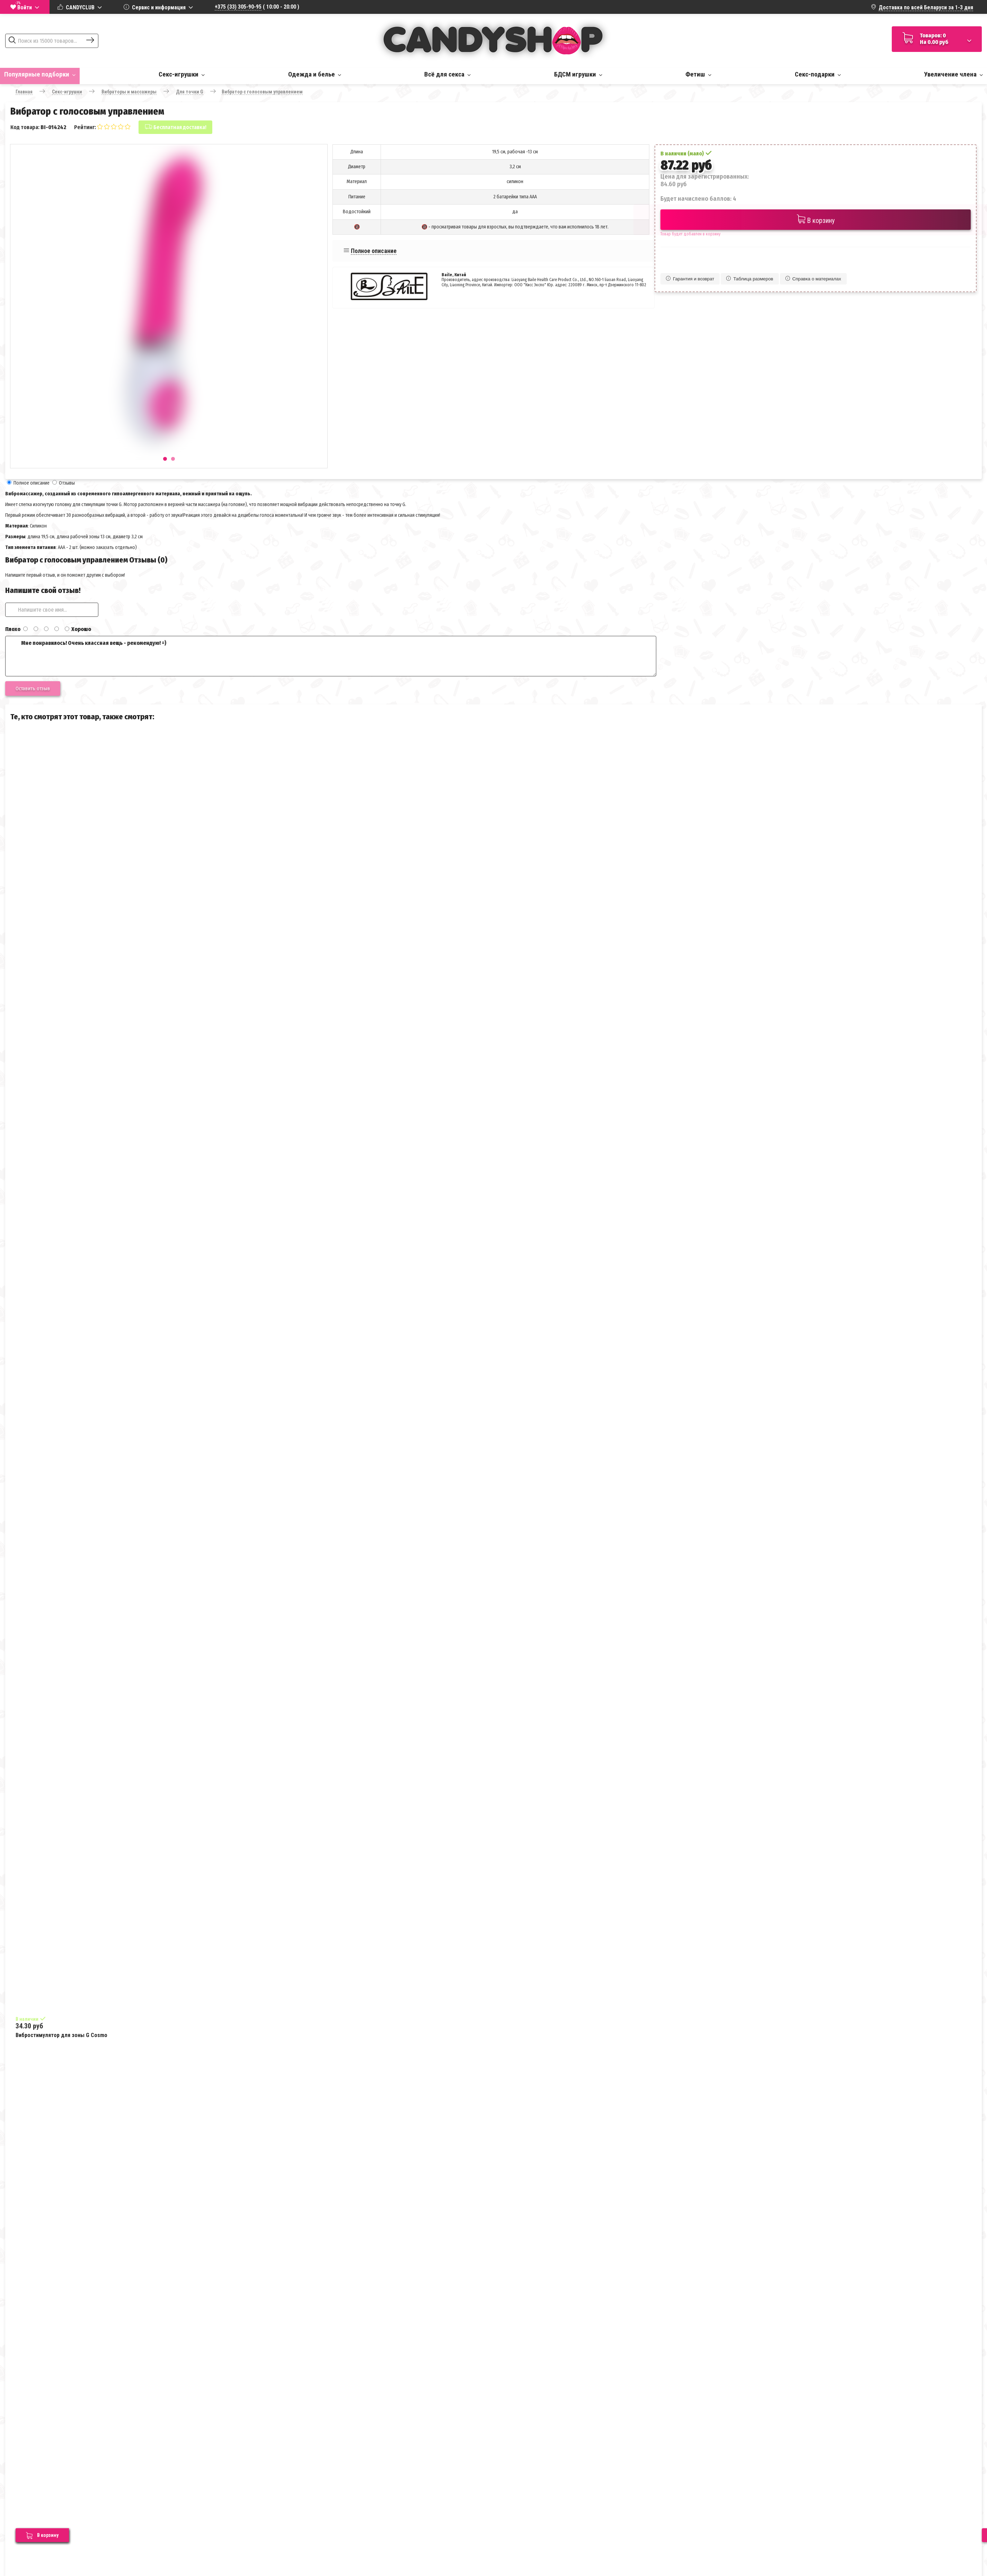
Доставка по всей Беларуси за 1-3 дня (926, 7)
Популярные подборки (39, 74)
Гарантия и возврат (690, 278)
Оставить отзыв (33, 688)
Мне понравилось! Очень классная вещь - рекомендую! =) (330, 656)
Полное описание (374, 250)
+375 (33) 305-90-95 (238, 6)
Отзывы (67, 483)
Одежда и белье (314, 74)
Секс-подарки (818, 74)
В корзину (816, 220)
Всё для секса (447, 74)
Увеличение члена (953, 74)
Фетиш (698, 74)
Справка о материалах (813, 278)
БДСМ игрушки (578, 74)
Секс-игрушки (182, 74)
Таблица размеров (749, 278)
